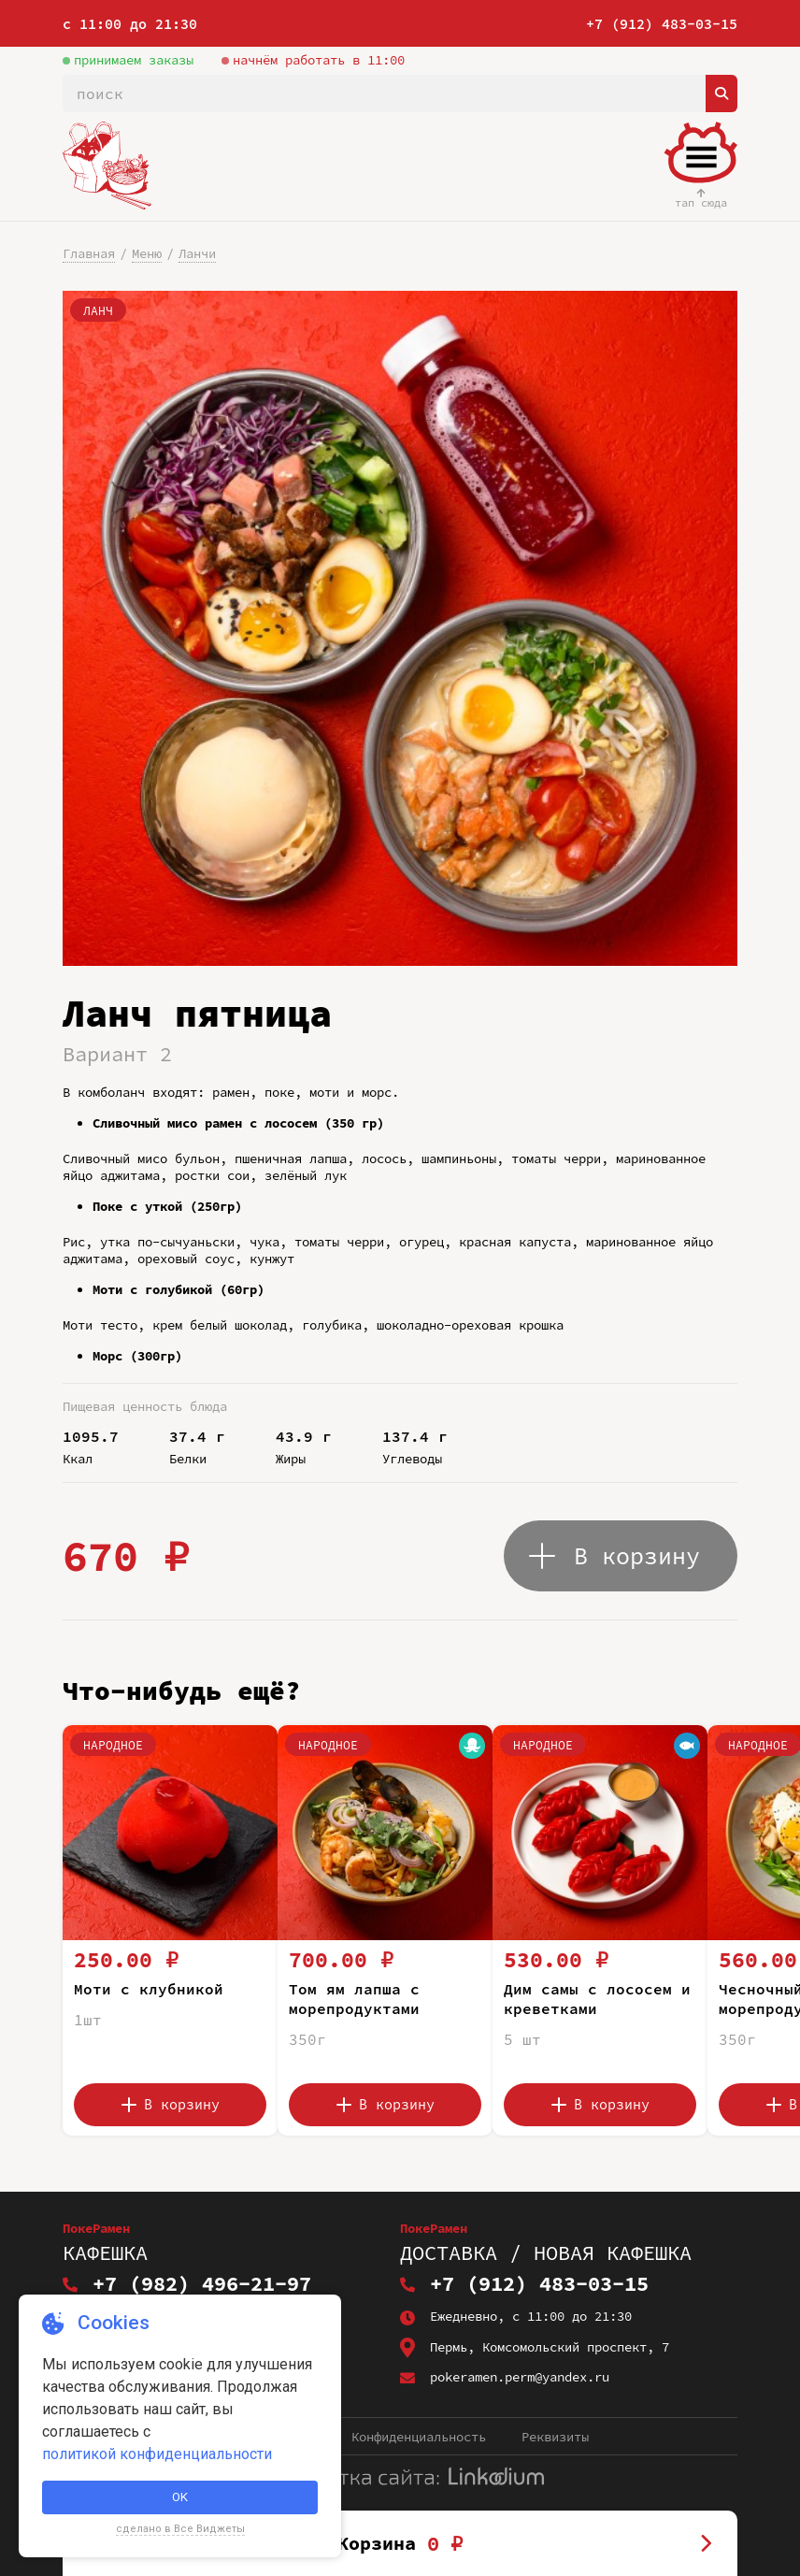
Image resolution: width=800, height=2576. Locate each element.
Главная (89, 253)
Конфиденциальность (418, 2436)
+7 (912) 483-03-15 (661, 24)
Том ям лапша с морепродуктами (354, 1998)
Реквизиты (555, 2436)
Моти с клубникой (148, 1988)
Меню (147, 253)
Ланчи (197, 253)
